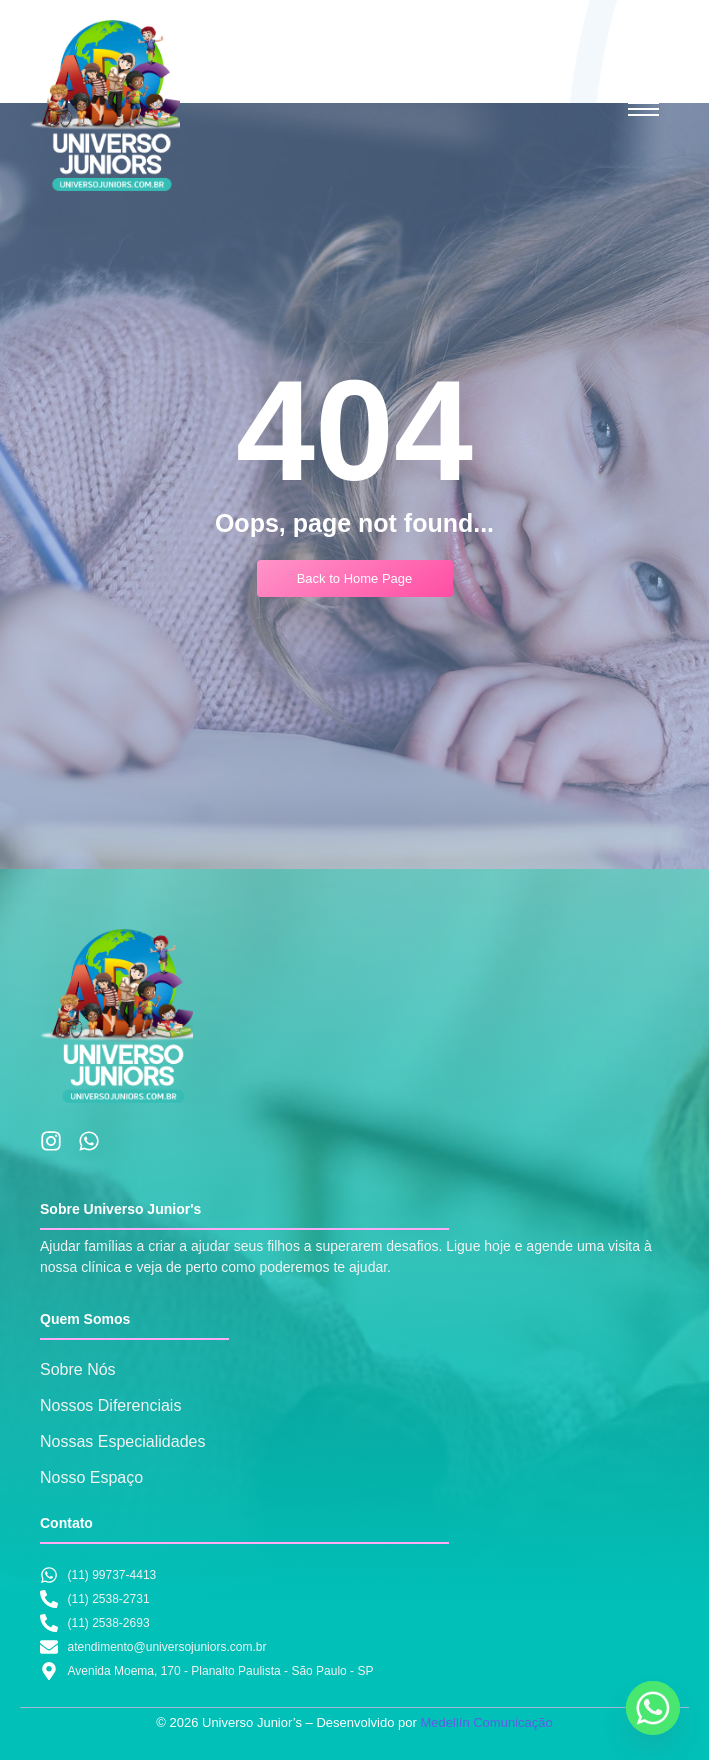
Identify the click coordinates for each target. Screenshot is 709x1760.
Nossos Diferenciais (110, 1405)
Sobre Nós (78, 1369)
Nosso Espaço (91, 1477)
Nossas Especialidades (122, 1441)
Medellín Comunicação (486, 1722)
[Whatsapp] (653, 1708)
